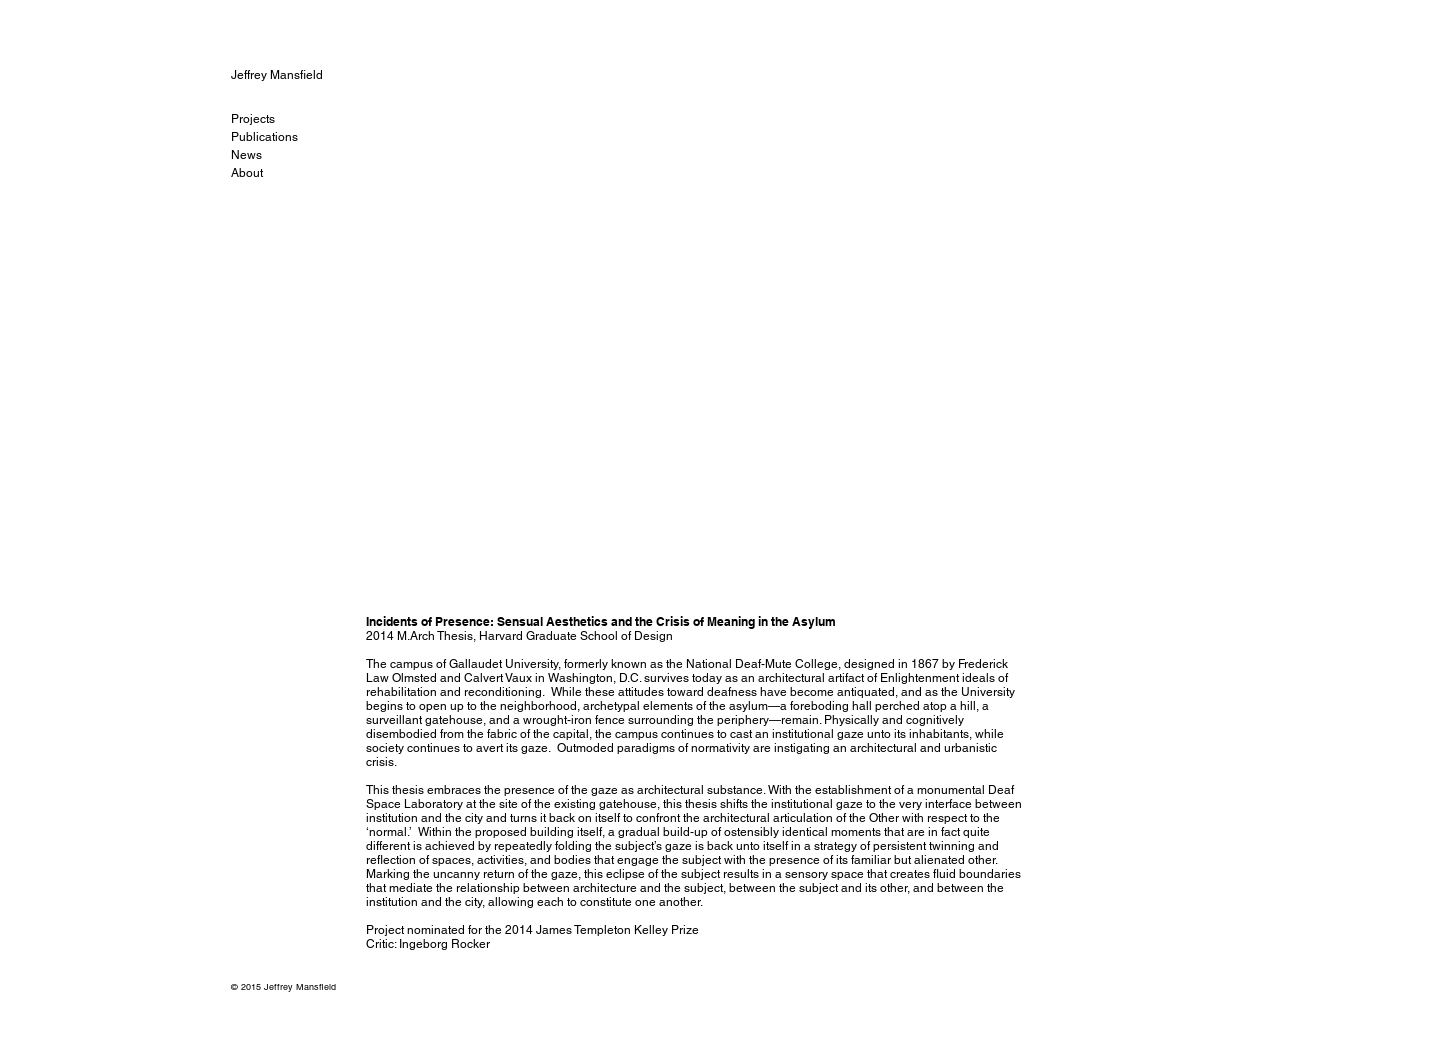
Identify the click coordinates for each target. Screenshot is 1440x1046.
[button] (697, 351)
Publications (264, 137)
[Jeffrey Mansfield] (298, 75)
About (247, 173)
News (246, 155)
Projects (253, 119)
